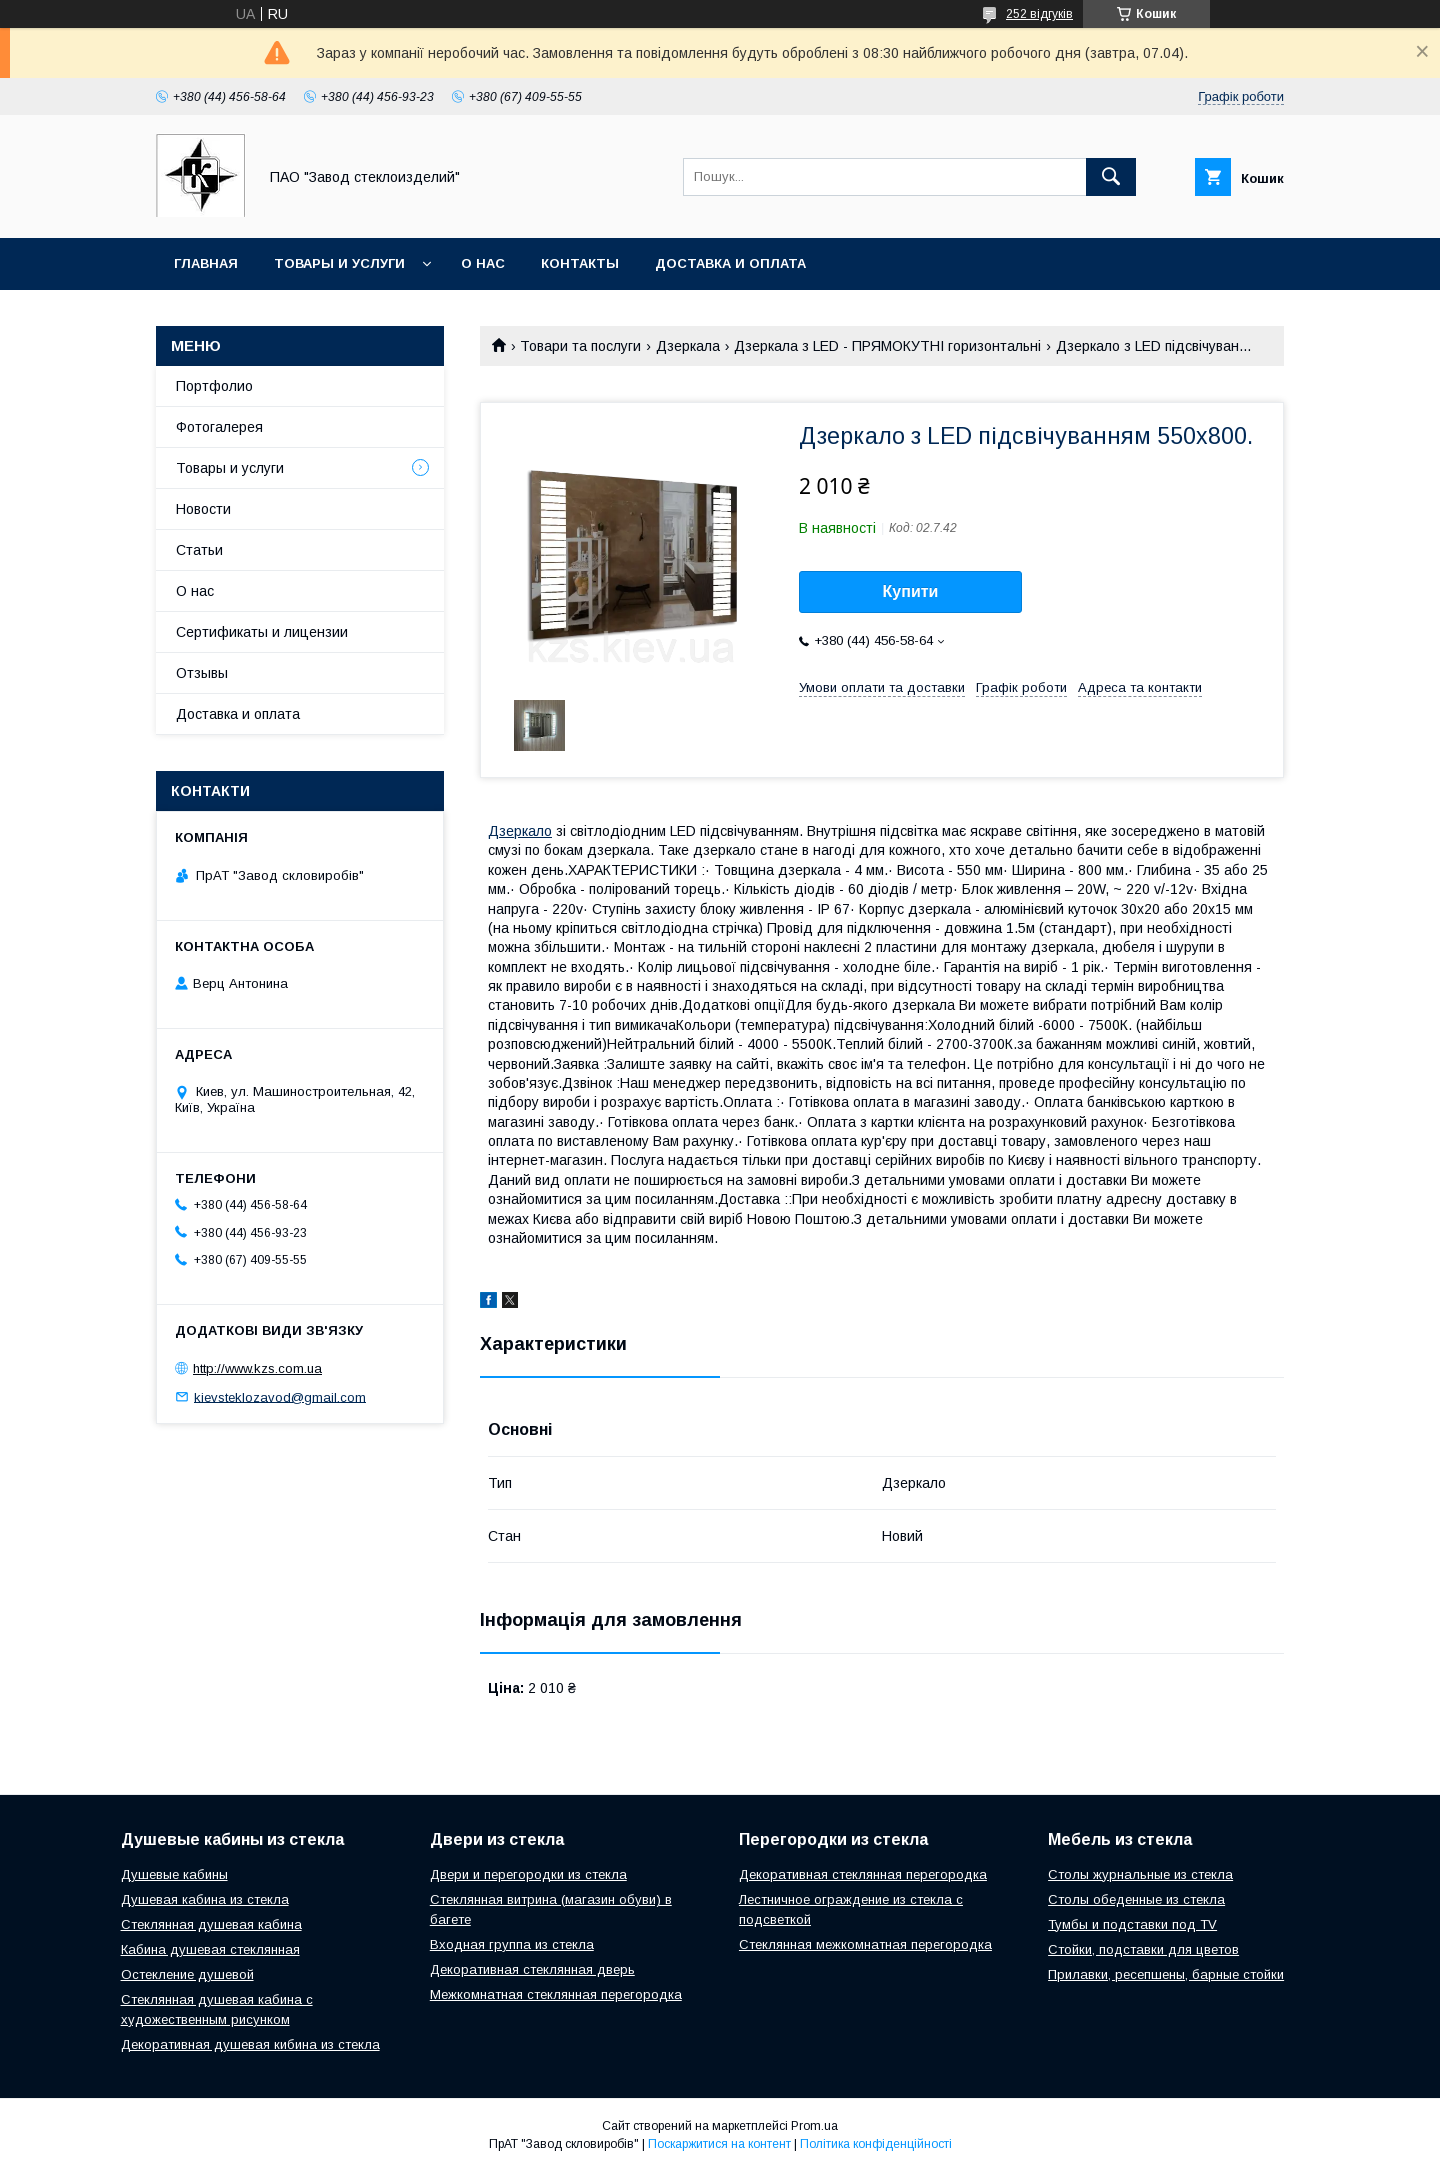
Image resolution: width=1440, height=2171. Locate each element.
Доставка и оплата (730, 263)
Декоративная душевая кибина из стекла (250, 2044)
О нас (483, 263)
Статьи (199, 550)
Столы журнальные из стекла (1140, 1874)
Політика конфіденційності (876, 2144)
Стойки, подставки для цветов (1143, 1949)
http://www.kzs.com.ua (257, 1368)
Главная (206, 263)
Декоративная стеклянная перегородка (863, 1874)
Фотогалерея (219, 427)
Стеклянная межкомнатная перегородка (865, 1944)
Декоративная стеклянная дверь (532, 1969)
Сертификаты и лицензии (262, 632)
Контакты (580, 263)
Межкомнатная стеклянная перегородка (556, 1994)
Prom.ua (814, 2126)
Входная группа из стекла (512, 1944)
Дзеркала (688, 346)
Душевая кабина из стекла (205, 1899)
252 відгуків (1039, 14)
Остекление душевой (187, 1974)
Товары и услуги (339, 263)
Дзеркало (520, 831)
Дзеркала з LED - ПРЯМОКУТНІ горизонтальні (887, 346)
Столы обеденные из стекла (1136, 1899)
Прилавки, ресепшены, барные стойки (1166, 1974)
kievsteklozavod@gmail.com (280, 1396)
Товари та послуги (580, 346)
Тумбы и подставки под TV (1132, 1924)
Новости (203, 509)
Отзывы (202, 673)
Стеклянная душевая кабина (211, 1924)
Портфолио (214, 386)
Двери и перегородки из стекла (528, 1874)
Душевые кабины (174, 1874)
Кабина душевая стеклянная (210, 1949)
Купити (911, 591)
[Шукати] (1111, 177)
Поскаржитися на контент (719, 2144)
